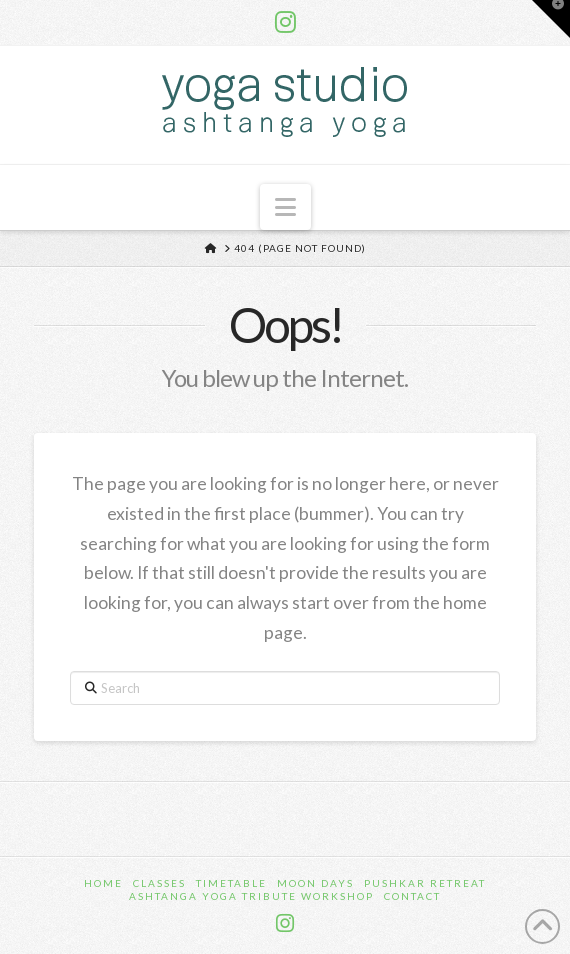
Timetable (231, 883)
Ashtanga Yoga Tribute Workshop (251, 896)
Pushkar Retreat (425, 883)
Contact (412, 896)
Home (103, 883)
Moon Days (315, 883)
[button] (285, 207)
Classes (159, 883)
